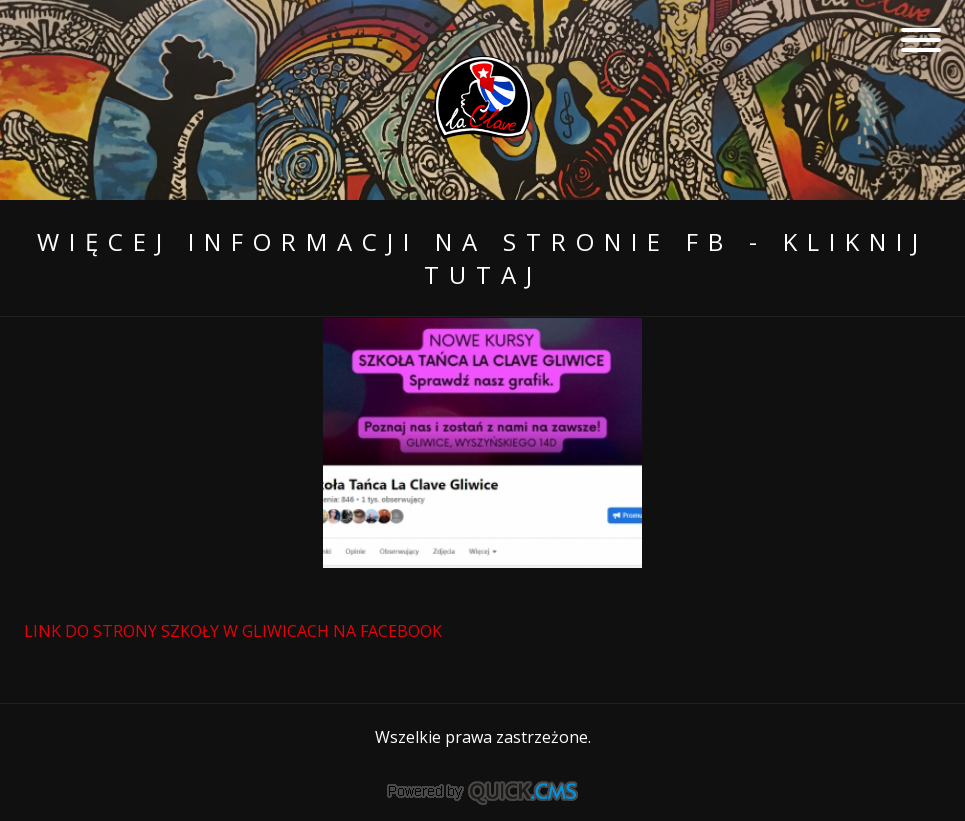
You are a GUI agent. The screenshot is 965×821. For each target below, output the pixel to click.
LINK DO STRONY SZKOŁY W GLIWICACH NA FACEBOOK (235, 631)
